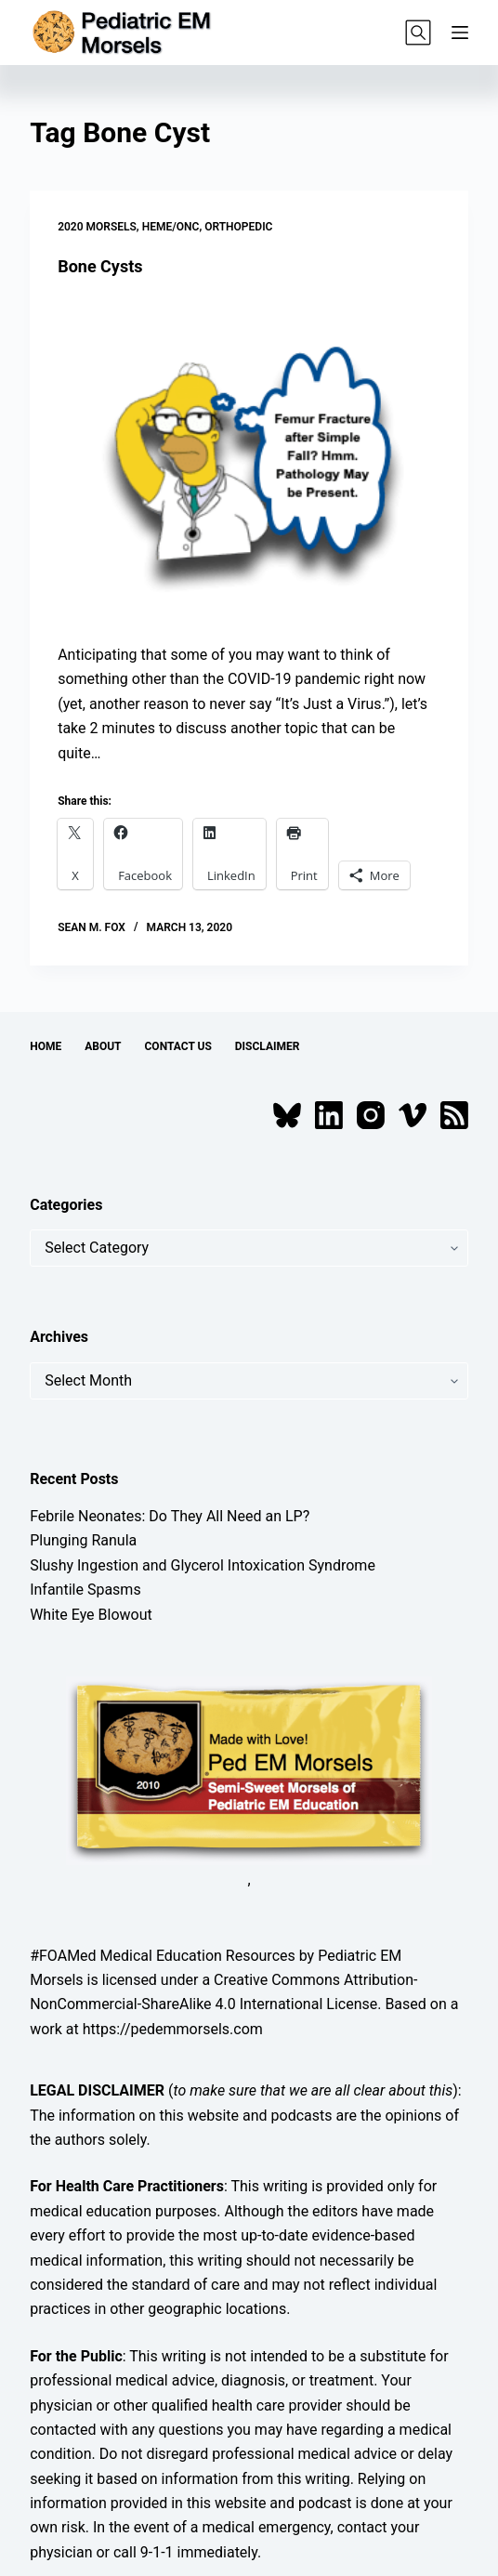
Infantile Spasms (85, 1589)
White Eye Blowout (91, 1614)
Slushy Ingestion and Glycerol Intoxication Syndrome (202, 1565)
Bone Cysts (100, 266)
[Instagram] (371, 1115)
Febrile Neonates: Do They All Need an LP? (169, 1516)
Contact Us (178, 1046)
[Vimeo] (412, 1115)
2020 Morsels (97, 226)
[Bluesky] (287, 1115)
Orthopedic (238, 226)
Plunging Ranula (83, 1540)
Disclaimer (267, 1046)
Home (45, 1046)
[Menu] (460, 32)
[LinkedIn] (329, 1115)
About (103, 1046)
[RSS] (454, 1115)
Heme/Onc (171, 226)
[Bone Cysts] (249, 460)
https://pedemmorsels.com (173, 2029)
